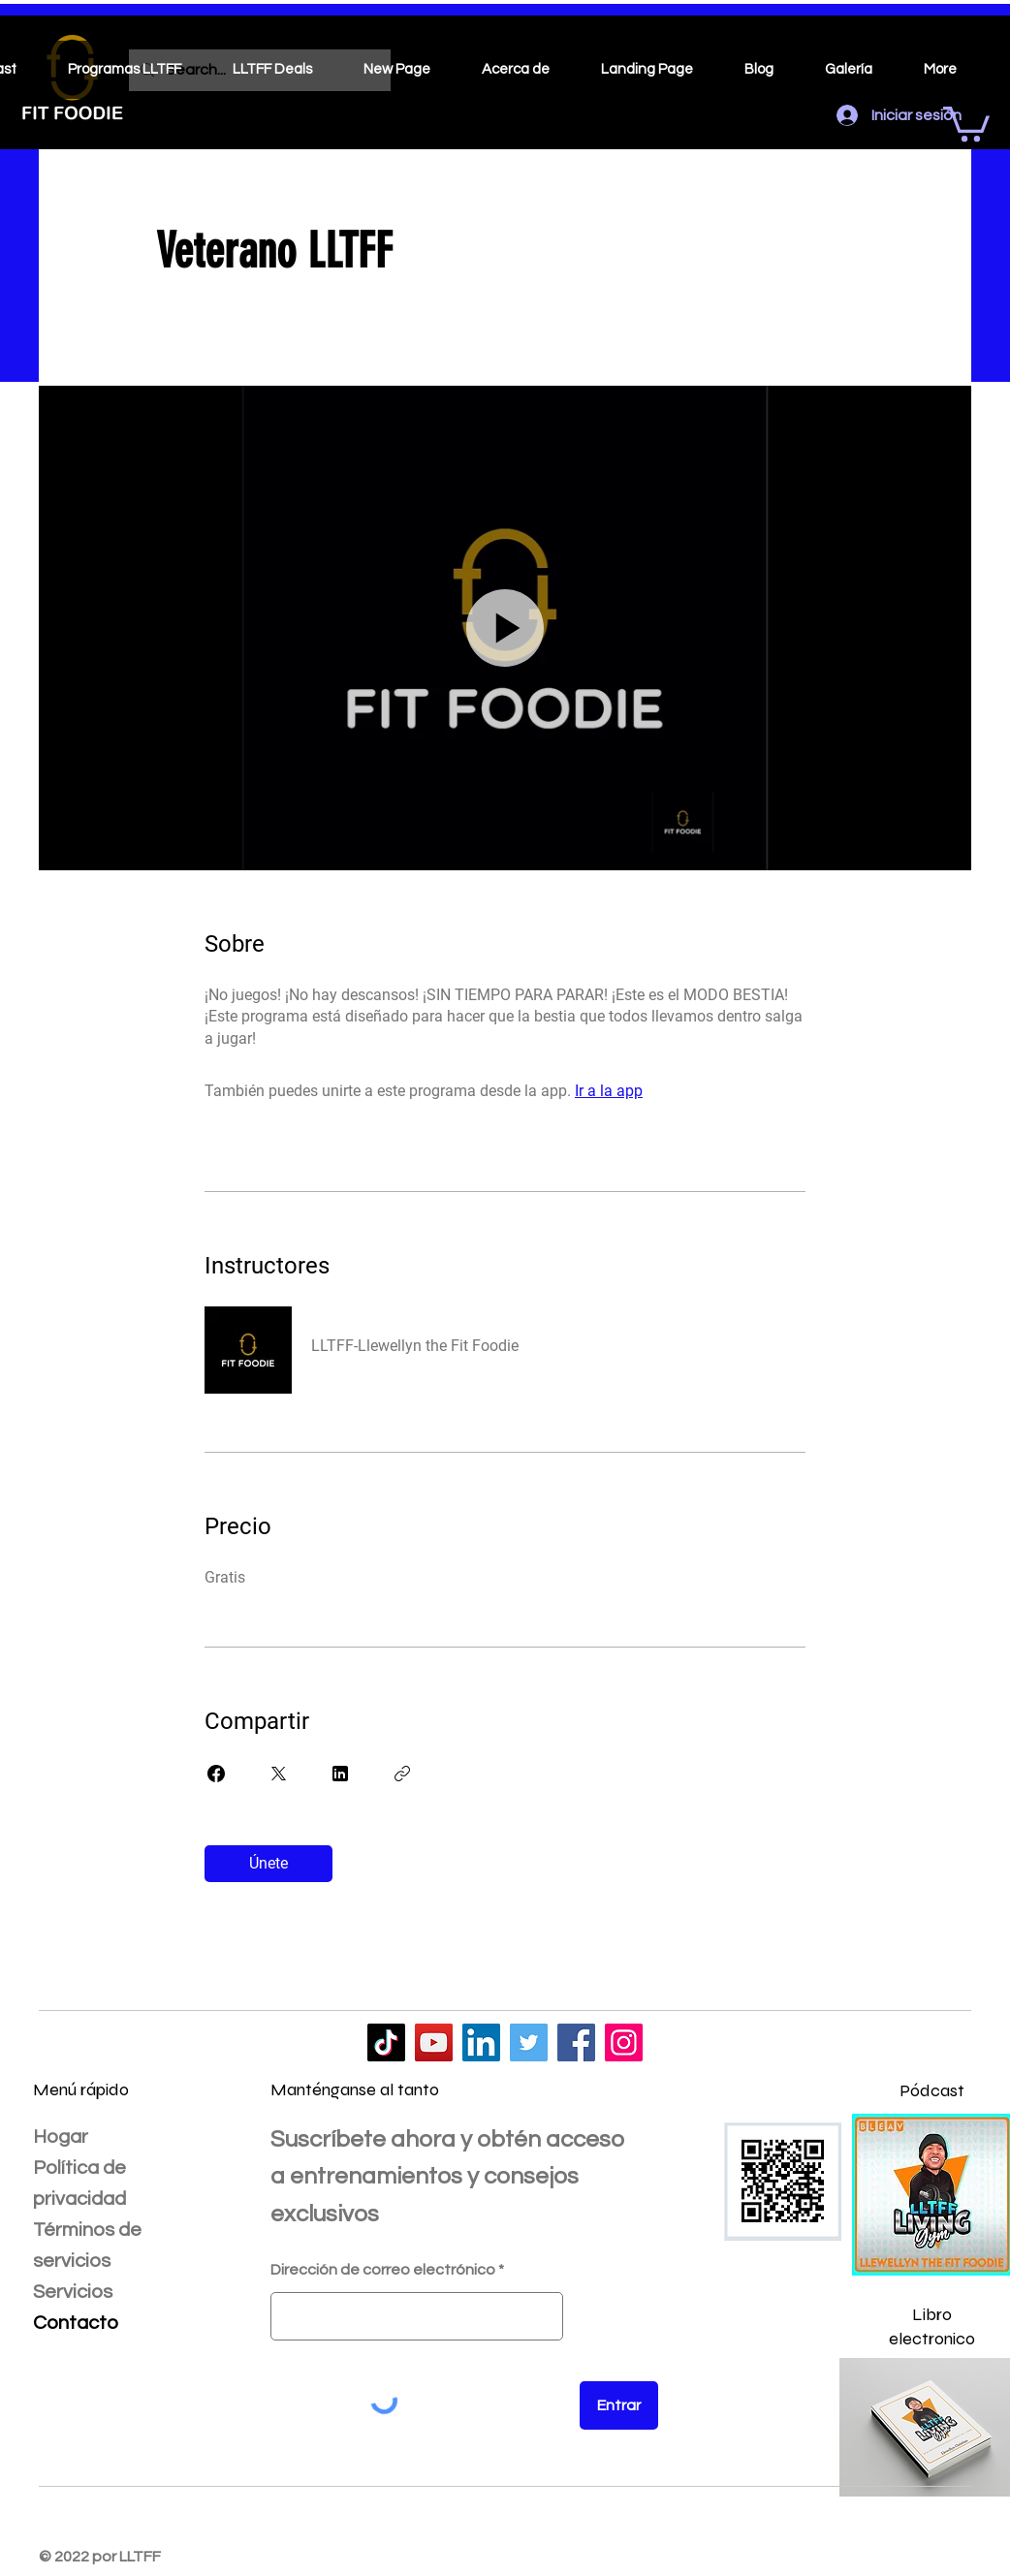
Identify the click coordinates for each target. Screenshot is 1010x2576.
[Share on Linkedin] (340, 1773)
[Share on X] (278, 1773)
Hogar (60, 2137)
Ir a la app (609, 1091)
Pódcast (932, 2090)
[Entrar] (619, 2405)
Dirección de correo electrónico (382, 2270)
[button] (966, 122)
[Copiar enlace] (402, 1773)
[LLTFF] (386, 2042)
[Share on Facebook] (216, 1773)
